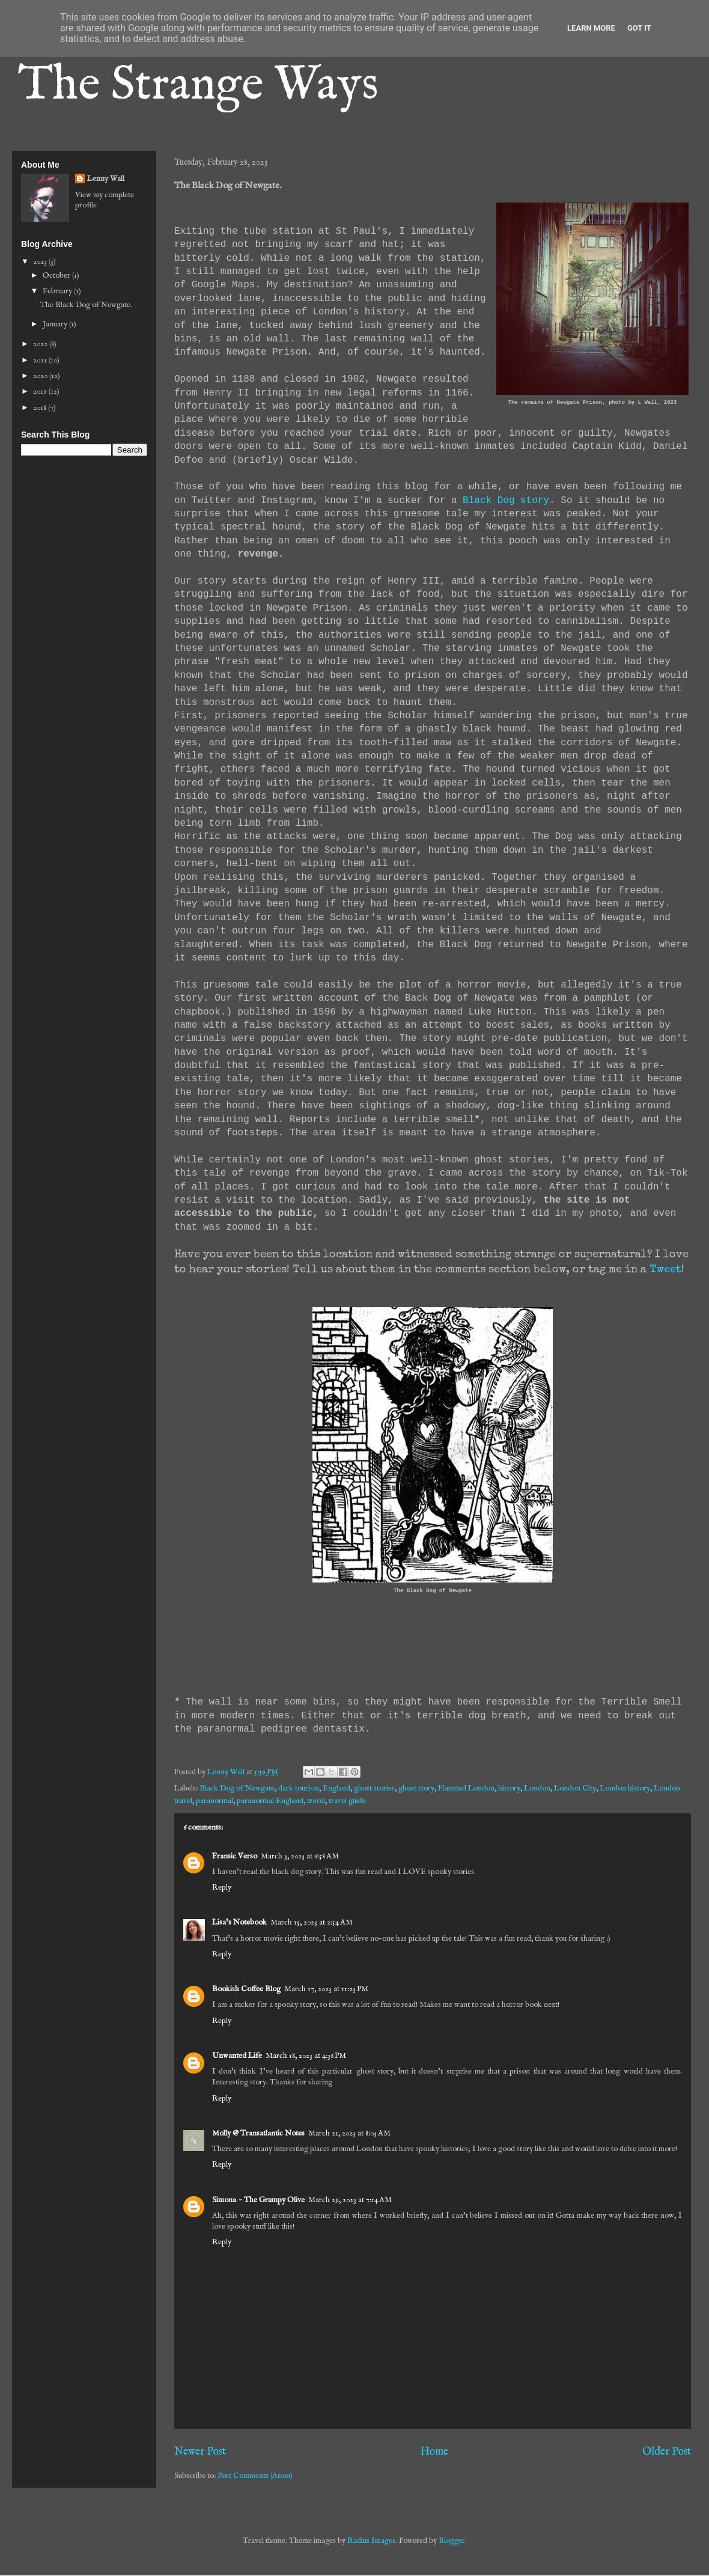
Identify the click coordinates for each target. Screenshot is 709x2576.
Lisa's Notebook (239, 1922)
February (58, 291)
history (509, 1788)
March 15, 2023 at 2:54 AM (311, 1922)
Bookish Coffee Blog (246, 1989)
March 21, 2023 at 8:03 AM (349, 2133)
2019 (41, 391)
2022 (41, 344)
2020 (41, 376)
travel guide (347, 1801)
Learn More (591, 27)
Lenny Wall (105, 179)
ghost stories (374, 1788)
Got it (639, 27)
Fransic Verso (234, 1856)
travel (316, 1801)
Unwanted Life (237, 2056)
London (537, 1788)
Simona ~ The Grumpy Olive (258, 2200)
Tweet (665, 1270)
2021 (41, 360)
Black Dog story (506, 500)
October (57, 275)
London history (625, 1788)
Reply (221, 1887)
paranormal (214, 1801)
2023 (41, 262)
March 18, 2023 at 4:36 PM (306, 2056)
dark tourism (298, 1788)
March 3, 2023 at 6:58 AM (300, 1856)
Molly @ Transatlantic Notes (258, 2133)
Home (434, 2452)
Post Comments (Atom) (255, 2476)
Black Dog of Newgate (237, 1788)
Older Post (666, 2452)
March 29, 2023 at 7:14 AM (350, 2200)
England (336, 1788)
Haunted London (466, 1788)
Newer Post (200, 2452)
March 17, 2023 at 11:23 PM (326, 1989)
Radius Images (371, 2541)
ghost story (416, 1788)
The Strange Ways (198, 85)
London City (575, 1788)
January (56, 324)
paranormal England (270, 1801)
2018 (40, 408)
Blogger (452, 2541)
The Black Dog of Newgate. (86, 305)
